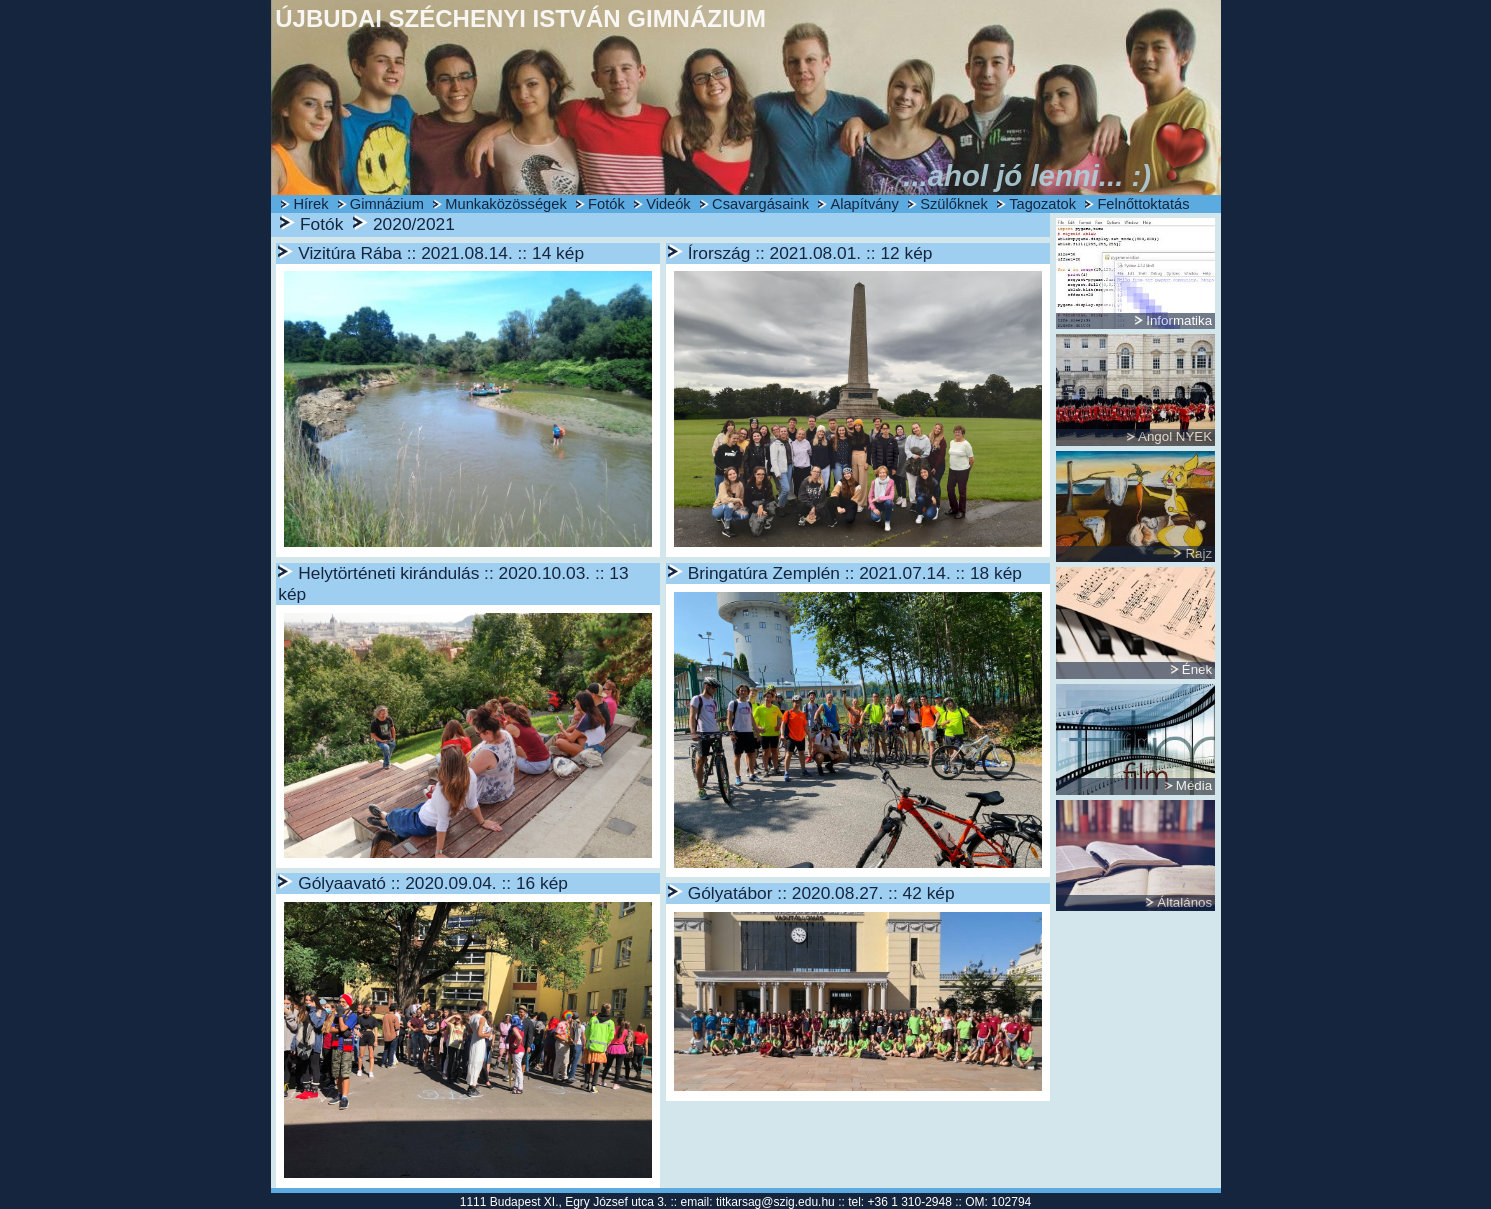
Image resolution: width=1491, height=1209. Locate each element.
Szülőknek (954, 204)
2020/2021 (414, 224)
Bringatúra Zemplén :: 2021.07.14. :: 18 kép (855, 573)
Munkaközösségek (505, 204)
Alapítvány (864, 204)
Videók (668, 204)
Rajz (1198, 553)
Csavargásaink (760, 204)
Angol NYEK (1175, 436)
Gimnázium (387, 204)
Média (1194, 785)
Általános (1184, 902)
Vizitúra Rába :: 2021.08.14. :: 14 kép (441, 253)
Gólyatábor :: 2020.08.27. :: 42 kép (821, 893)
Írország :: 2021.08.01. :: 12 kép (810, 253)
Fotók (606, 204)
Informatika (1179, 320)
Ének (1197, 669)
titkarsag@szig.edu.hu (775, 1202)
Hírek (310, 204)
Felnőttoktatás (1143, 204)
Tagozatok (1042, 204)
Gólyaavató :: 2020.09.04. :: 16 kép (433, 883)
